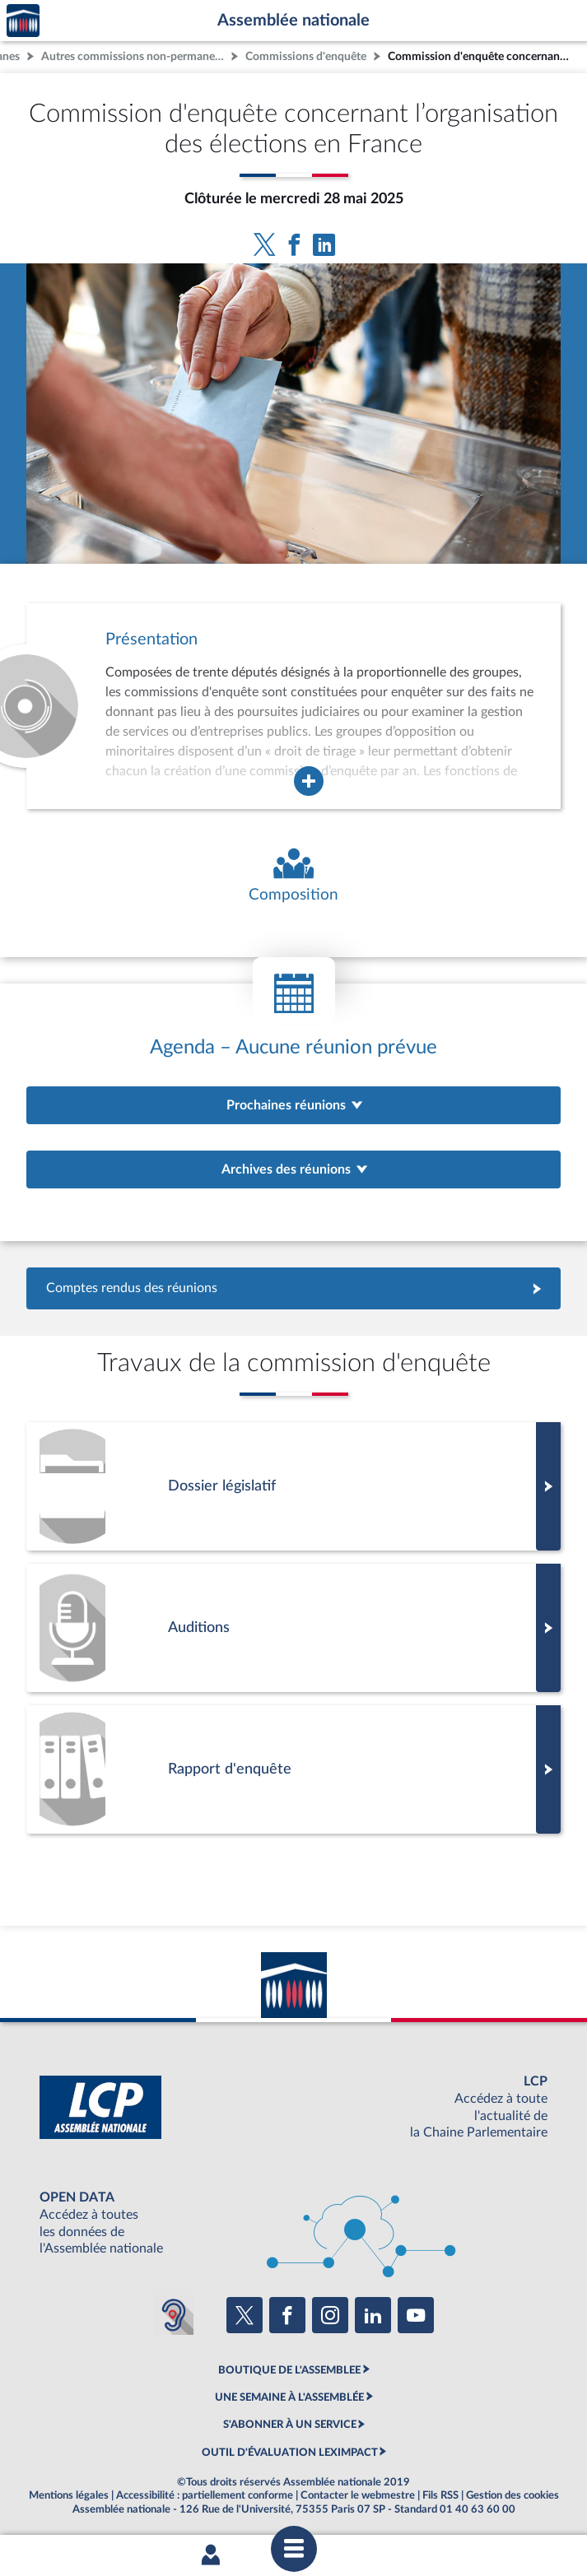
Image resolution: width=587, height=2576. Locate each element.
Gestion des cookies (512, 2495)
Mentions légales (69, 2495)
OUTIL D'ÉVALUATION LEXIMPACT (290, 2452)
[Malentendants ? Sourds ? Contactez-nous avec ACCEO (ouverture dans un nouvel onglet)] (173, 2315)
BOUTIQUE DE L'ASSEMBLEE (289, 2370)
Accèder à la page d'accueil (23, 21)
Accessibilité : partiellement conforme (204, 2495)
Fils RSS (440, 2495)
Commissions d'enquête (305, 56)
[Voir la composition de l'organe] (293, 876)
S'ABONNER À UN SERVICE (289, 2425)
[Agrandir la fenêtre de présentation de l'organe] (309, 781)
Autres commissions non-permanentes (134, 56)
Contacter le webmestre (357, 2495)
